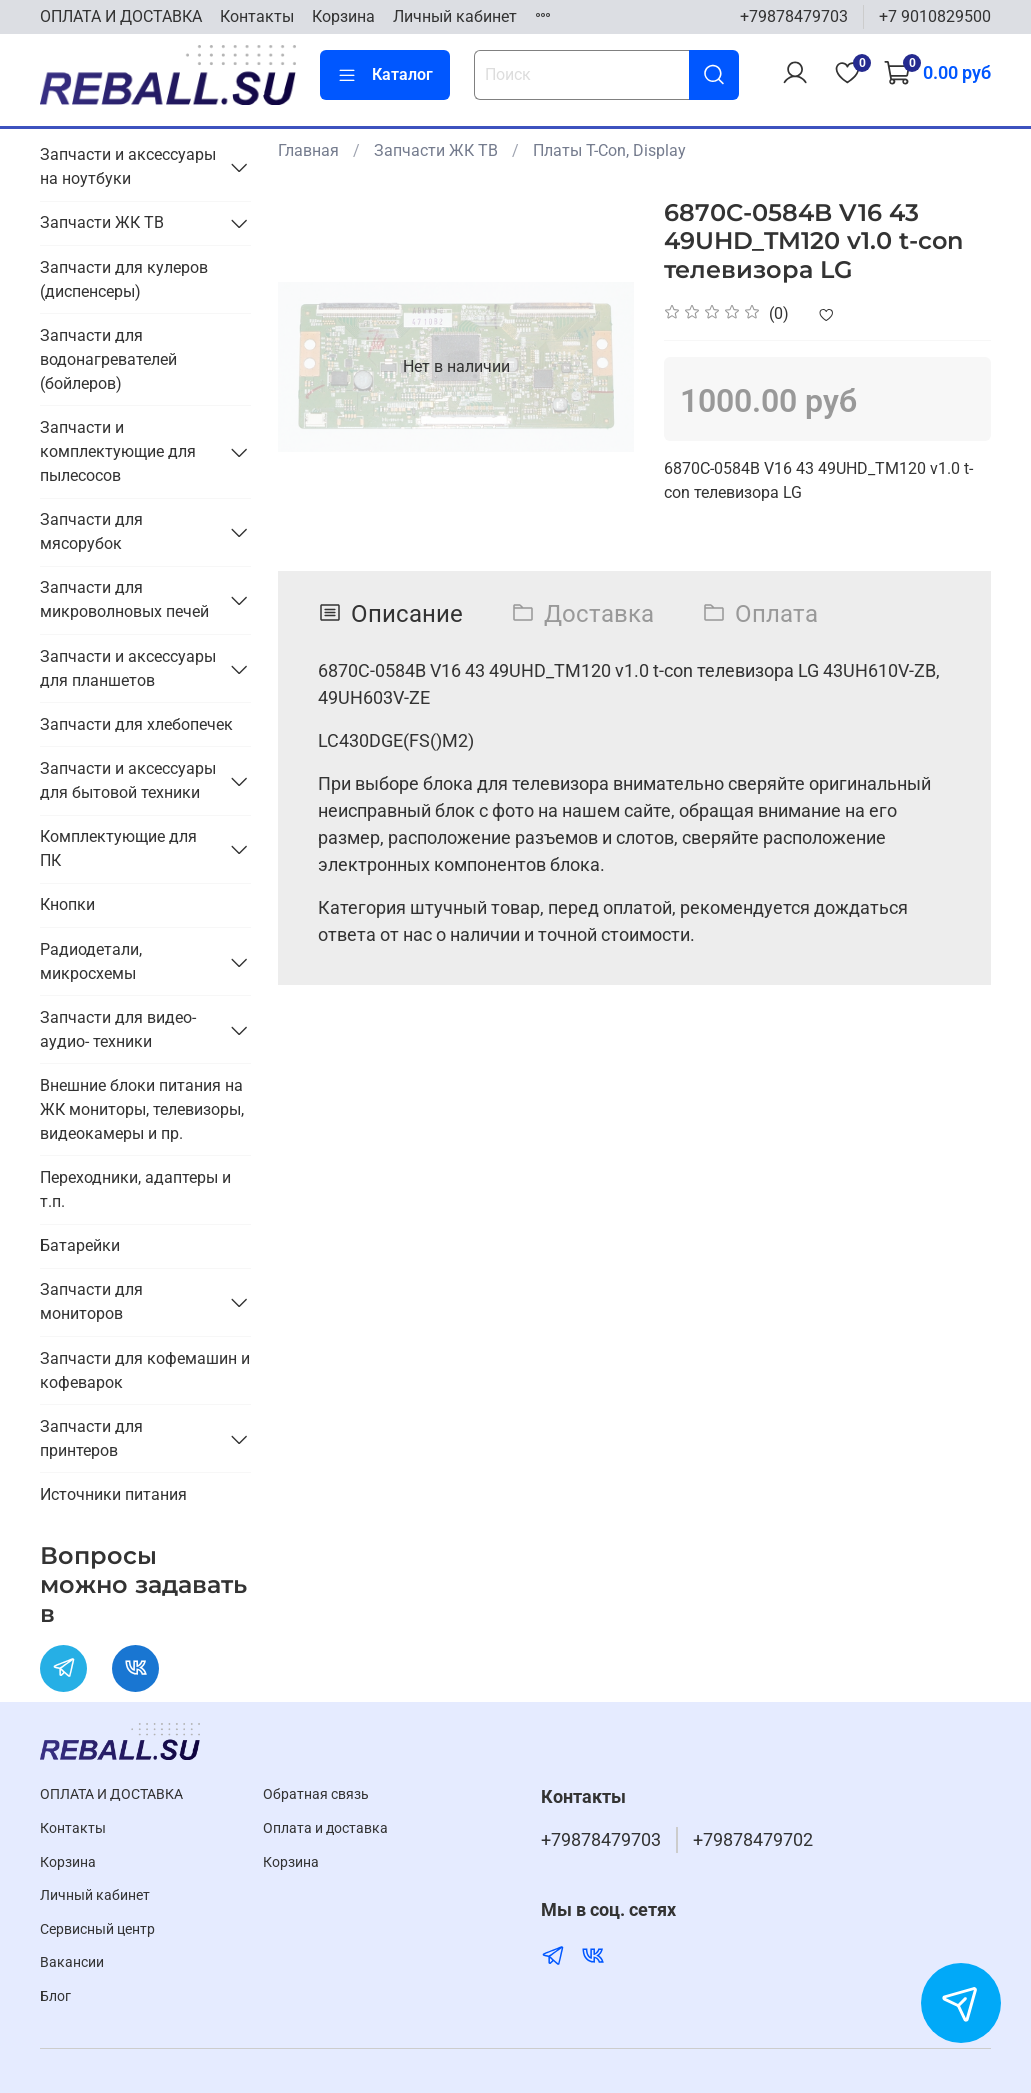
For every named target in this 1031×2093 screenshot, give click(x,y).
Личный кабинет (455, 16)
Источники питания (113, 1494)
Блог (55, 1996)
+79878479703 (794, 16)
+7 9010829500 (935, 16)
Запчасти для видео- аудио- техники (118, 1029)
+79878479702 (753, 1840)
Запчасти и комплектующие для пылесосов (118, 451)
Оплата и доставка (325, 1828)
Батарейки (80, 1245)
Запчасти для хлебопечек (136, 724)
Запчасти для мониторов (91, 1301)
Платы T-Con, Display (609, 150)
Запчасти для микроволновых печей (124, 599)
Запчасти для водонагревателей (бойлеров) (108, 359)
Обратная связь (316, 1794)
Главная (308, 150)
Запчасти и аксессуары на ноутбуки (128, 166)
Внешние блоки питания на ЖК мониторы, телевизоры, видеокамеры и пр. (142, 1109)
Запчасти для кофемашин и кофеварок (145, 1370)
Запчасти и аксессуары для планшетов (128, 668)
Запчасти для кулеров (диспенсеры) (124, 279)
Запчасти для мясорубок (91, 531)
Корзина (343, 16)
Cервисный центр (97, 1929)
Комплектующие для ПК (118, 848)
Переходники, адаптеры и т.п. (135, 1189)
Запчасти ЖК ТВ (436, 150)
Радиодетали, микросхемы (91, 961)
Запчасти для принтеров (91, 1438)
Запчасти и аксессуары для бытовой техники (128, 780)
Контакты (257, 16)
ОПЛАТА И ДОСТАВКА (121, 16)
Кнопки (67, 904)
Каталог (385, 75)
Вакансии (72, 1962)
